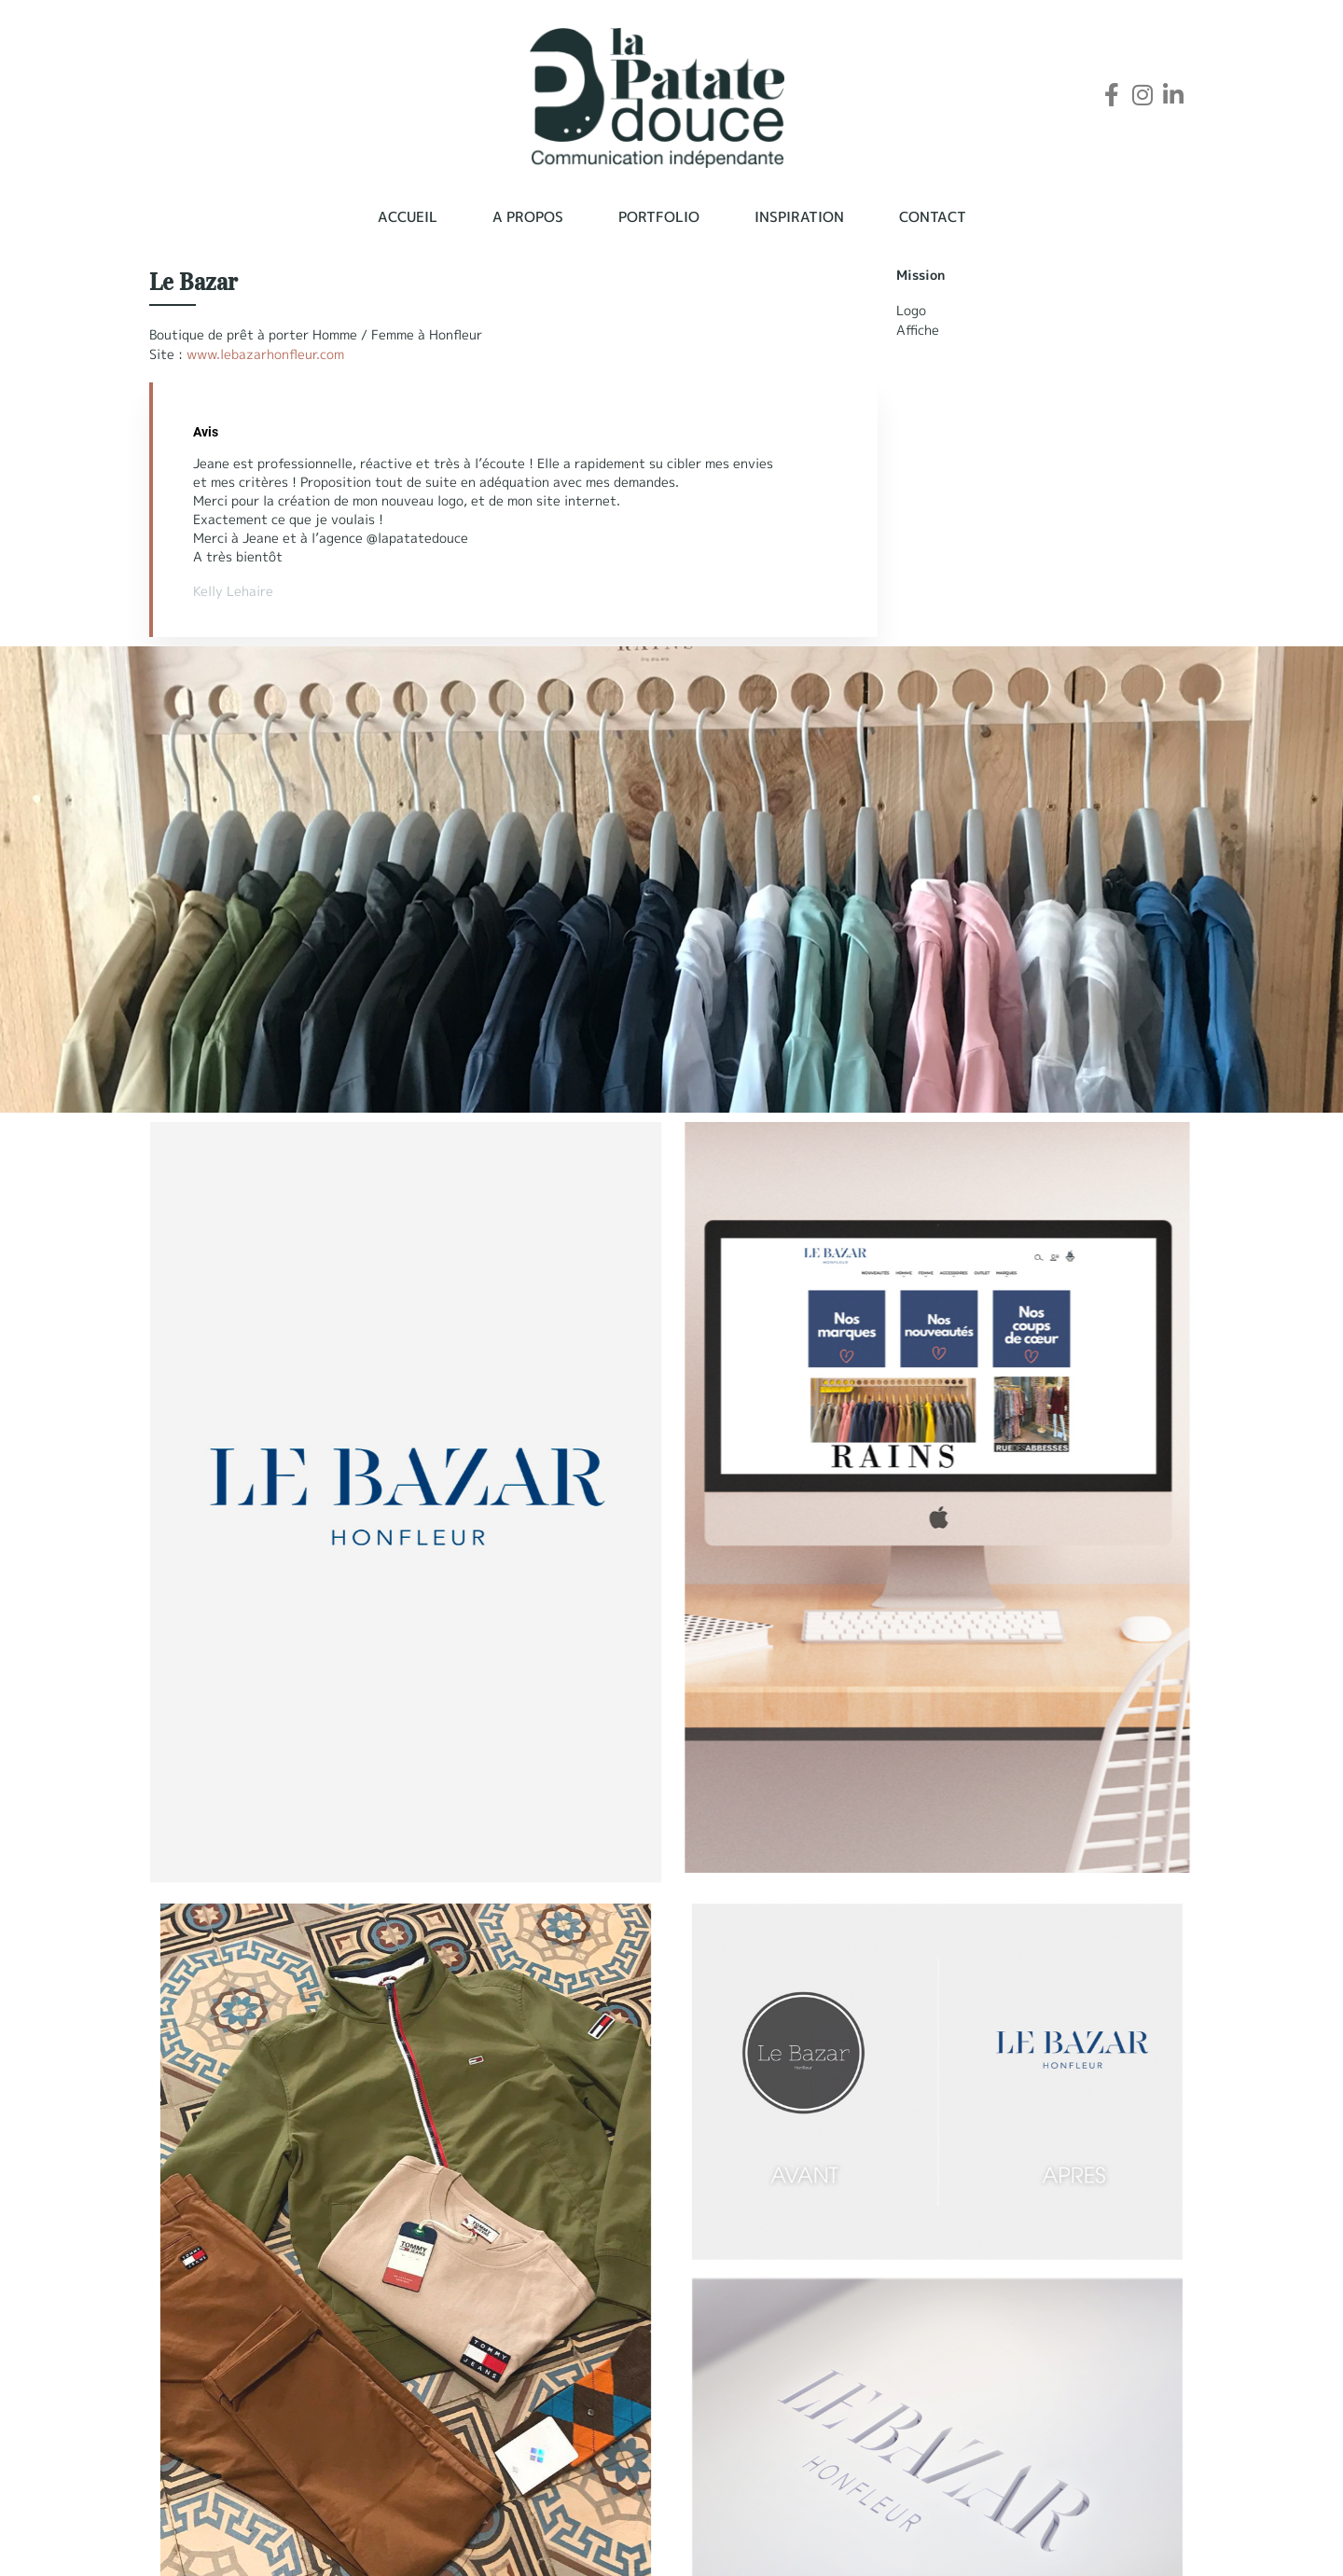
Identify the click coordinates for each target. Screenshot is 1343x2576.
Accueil (407, 217)
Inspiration (799, 217)
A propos (527, 217)
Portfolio (658, 217)
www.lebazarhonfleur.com (265, 354)
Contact (932, 217)
